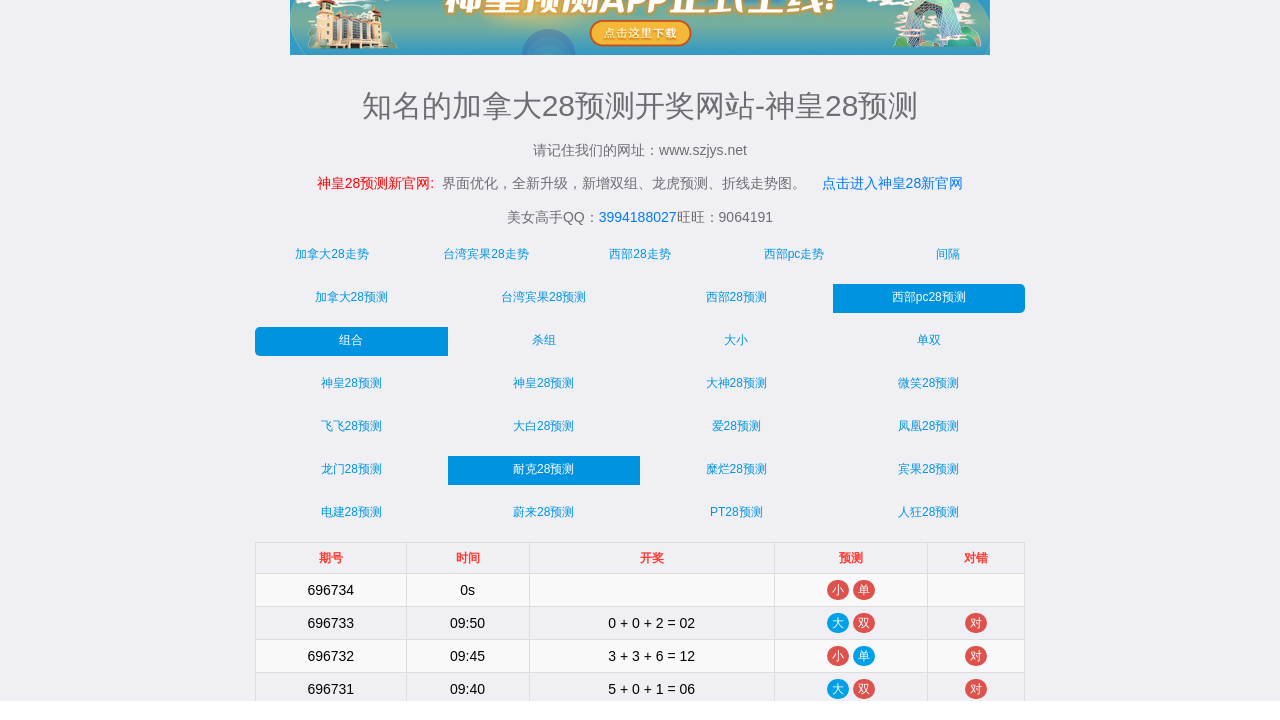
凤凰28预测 (928, 426)
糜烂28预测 (736, 469)
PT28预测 (736, 512)
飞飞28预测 (351, 426)
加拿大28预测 (351, 297)
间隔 (948, 254)
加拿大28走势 (331, 254)
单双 (929, 340)
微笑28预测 (928, 383)
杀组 (544, 340)
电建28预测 (351, 512)
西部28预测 (736, 297)
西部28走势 (639, 254)
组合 (351, 340)
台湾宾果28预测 (543, 297)
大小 (736, 340)
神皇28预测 (351, 383)
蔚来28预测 (543, 512)
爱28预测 (736, 426)
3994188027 (638, 217)
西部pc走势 (794, 254)
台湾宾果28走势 (485, 254)
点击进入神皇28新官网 (893, 183)
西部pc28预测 (929, 297)
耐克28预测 (543, 469)
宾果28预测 (928, 469)
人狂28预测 (928, 512)
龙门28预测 (351, 469)
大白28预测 (543, 426)
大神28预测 (736, 383)
